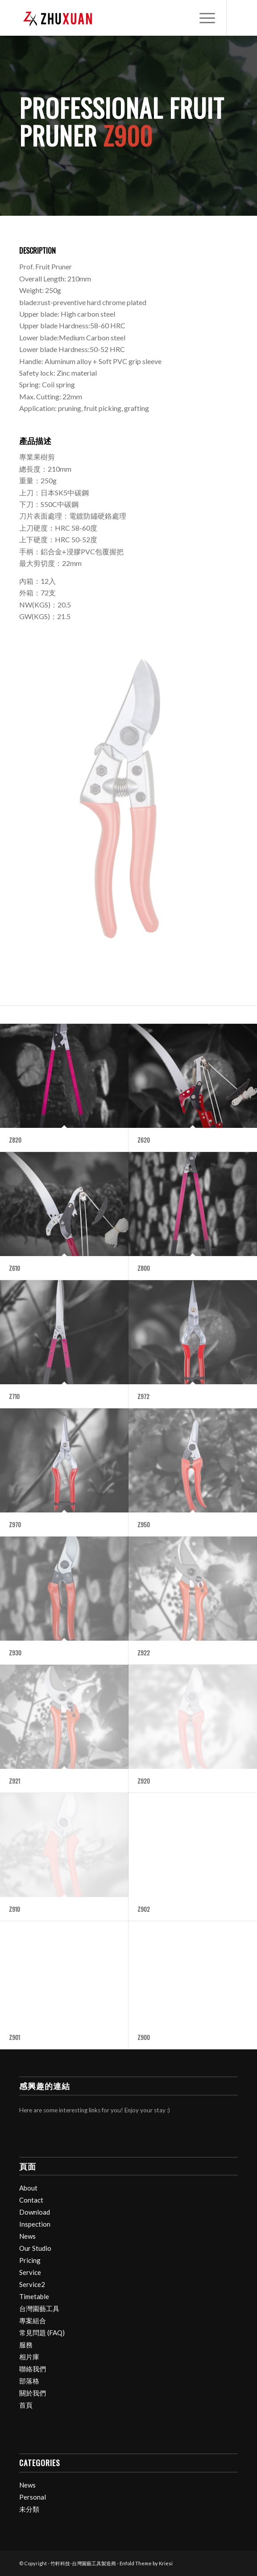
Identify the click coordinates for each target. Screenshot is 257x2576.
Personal (32, 2497)
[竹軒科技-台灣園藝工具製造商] (106, 18)
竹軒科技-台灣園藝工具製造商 (83, 2563)
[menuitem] (203, 18)
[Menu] (203, 18)
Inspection (34, 2224)
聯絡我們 (32, 2369)
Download (34, 2212)
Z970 (15, 1524)
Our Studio (35, 2248)
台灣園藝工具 (39, 2308)
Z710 (14, 1396)
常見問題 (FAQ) (42, 2333)
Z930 (15, 1652)
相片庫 (29, 2357)
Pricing (30, 2260)
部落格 (29, 2381)
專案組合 (32, 2320)
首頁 (26, 2405)
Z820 (15, 1139)
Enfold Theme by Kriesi (146, 2563)
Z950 (143, 1524)
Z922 (143, 1652)
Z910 (14, 1909)
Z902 (143, 1909)
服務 (26, 2345)
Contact (31, 2200)
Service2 (32, 2284)
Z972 (143, 1396)
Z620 (143, 1139)
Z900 (143, 2037)
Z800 (143, 1268)
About (28, 2188)
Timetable (34, 2296)
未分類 (29, 2509)
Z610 (14, 1268)
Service (30, 2272)
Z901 (14, 2037)
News (27, 2236)
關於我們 (32, 2393)
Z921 (14, 1780)
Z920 (143, 1780)
